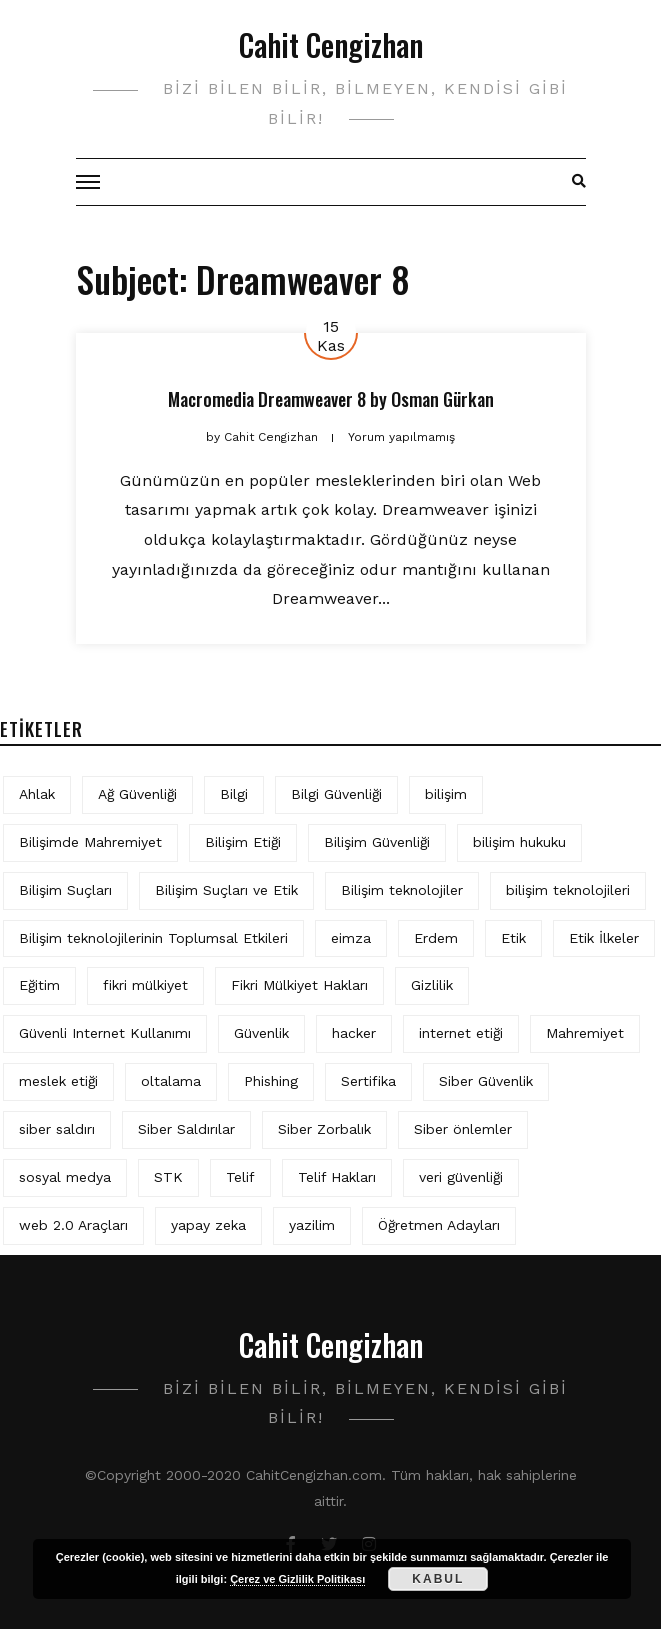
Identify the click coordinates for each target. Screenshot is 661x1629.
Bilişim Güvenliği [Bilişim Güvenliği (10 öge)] (377, 842)
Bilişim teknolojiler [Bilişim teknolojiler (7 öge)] (402, 890)
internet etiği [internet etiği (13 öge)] (461, 1033)
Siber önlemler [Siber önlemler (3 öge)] (463, 1129)
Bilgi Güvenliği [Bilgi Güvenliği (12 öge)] (336, 794)
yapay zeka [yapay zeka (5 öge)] (208, 1225)
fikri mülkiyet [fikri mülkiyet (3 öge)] (145, 985)
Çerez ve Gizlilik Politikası (297, 1579)
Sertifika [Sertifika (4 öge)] (368, 1081)
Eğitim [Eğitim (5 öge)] (39, 985)
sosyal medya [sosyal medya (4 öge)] (65, 1177)
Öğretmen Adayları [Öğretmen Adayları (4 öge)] (439, 1225)
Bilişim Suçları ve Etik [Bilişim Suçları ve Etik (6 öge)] (226, 890)
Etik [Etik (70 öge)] (513, 938)
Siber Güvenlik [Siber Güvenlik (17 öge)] (486, 1081)
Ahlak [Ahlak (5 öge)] (37, 794)
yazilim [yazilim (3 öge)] (312, 1225)
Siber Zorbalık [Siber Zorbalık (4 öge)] (324, 1129)
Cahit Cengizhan (331, 44)
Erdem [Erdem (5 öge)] (436, 938)
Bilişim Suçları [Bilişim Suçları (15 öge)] (65, 890)
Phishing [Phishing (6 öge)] (271, 1081)
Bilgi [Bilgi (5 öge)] (234, 794)
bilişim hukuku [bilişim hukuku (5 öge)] (519, 842)
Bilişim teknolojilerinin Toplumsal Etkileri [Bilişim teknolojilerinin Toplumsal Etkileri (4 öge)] (153, 938)
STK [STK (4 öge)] (168, 1177)
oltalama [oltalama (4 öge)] (171, 1081)
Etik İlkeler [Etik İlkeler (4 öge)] (604, 938)
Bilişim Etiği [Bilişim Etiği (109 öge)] (243, 842)
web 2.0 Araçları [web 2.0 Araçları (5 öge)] (73, 1225)
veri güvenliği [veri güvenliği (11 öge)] (461, 1177)
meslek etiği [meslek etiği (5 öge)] (58, 1081)
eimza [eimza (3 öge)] (351, 938)
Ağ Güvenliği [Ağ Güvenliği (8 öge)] (137, 794)
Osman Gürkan (442, 399)
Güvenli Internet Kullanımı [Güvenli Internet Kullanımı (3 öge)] (105, 1033)
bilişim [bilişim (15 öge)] (446, 794)
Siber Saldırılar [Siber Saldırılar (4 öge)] (186, 1129)
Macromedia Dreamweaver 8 (267, 399)
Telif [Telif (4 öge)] (240, 1177)
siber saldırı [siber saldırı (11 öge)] (57, 1129)
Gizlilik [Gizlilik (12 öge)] (432, 985)
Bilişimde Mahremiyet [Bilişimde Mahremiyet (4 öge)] (90, 842)
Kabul (438, 1579)
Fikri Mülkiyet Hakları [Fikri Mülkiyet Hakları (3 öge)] (299, 985)
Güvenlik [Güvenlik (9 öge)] (261, 1033)
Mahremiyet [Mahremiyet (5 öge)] (585, 1033)
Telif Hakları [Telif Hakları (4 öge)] (337, 1177)
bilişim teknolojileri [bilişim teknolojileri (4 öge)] (568, 890)
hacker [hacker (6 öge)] (354, 1033)
